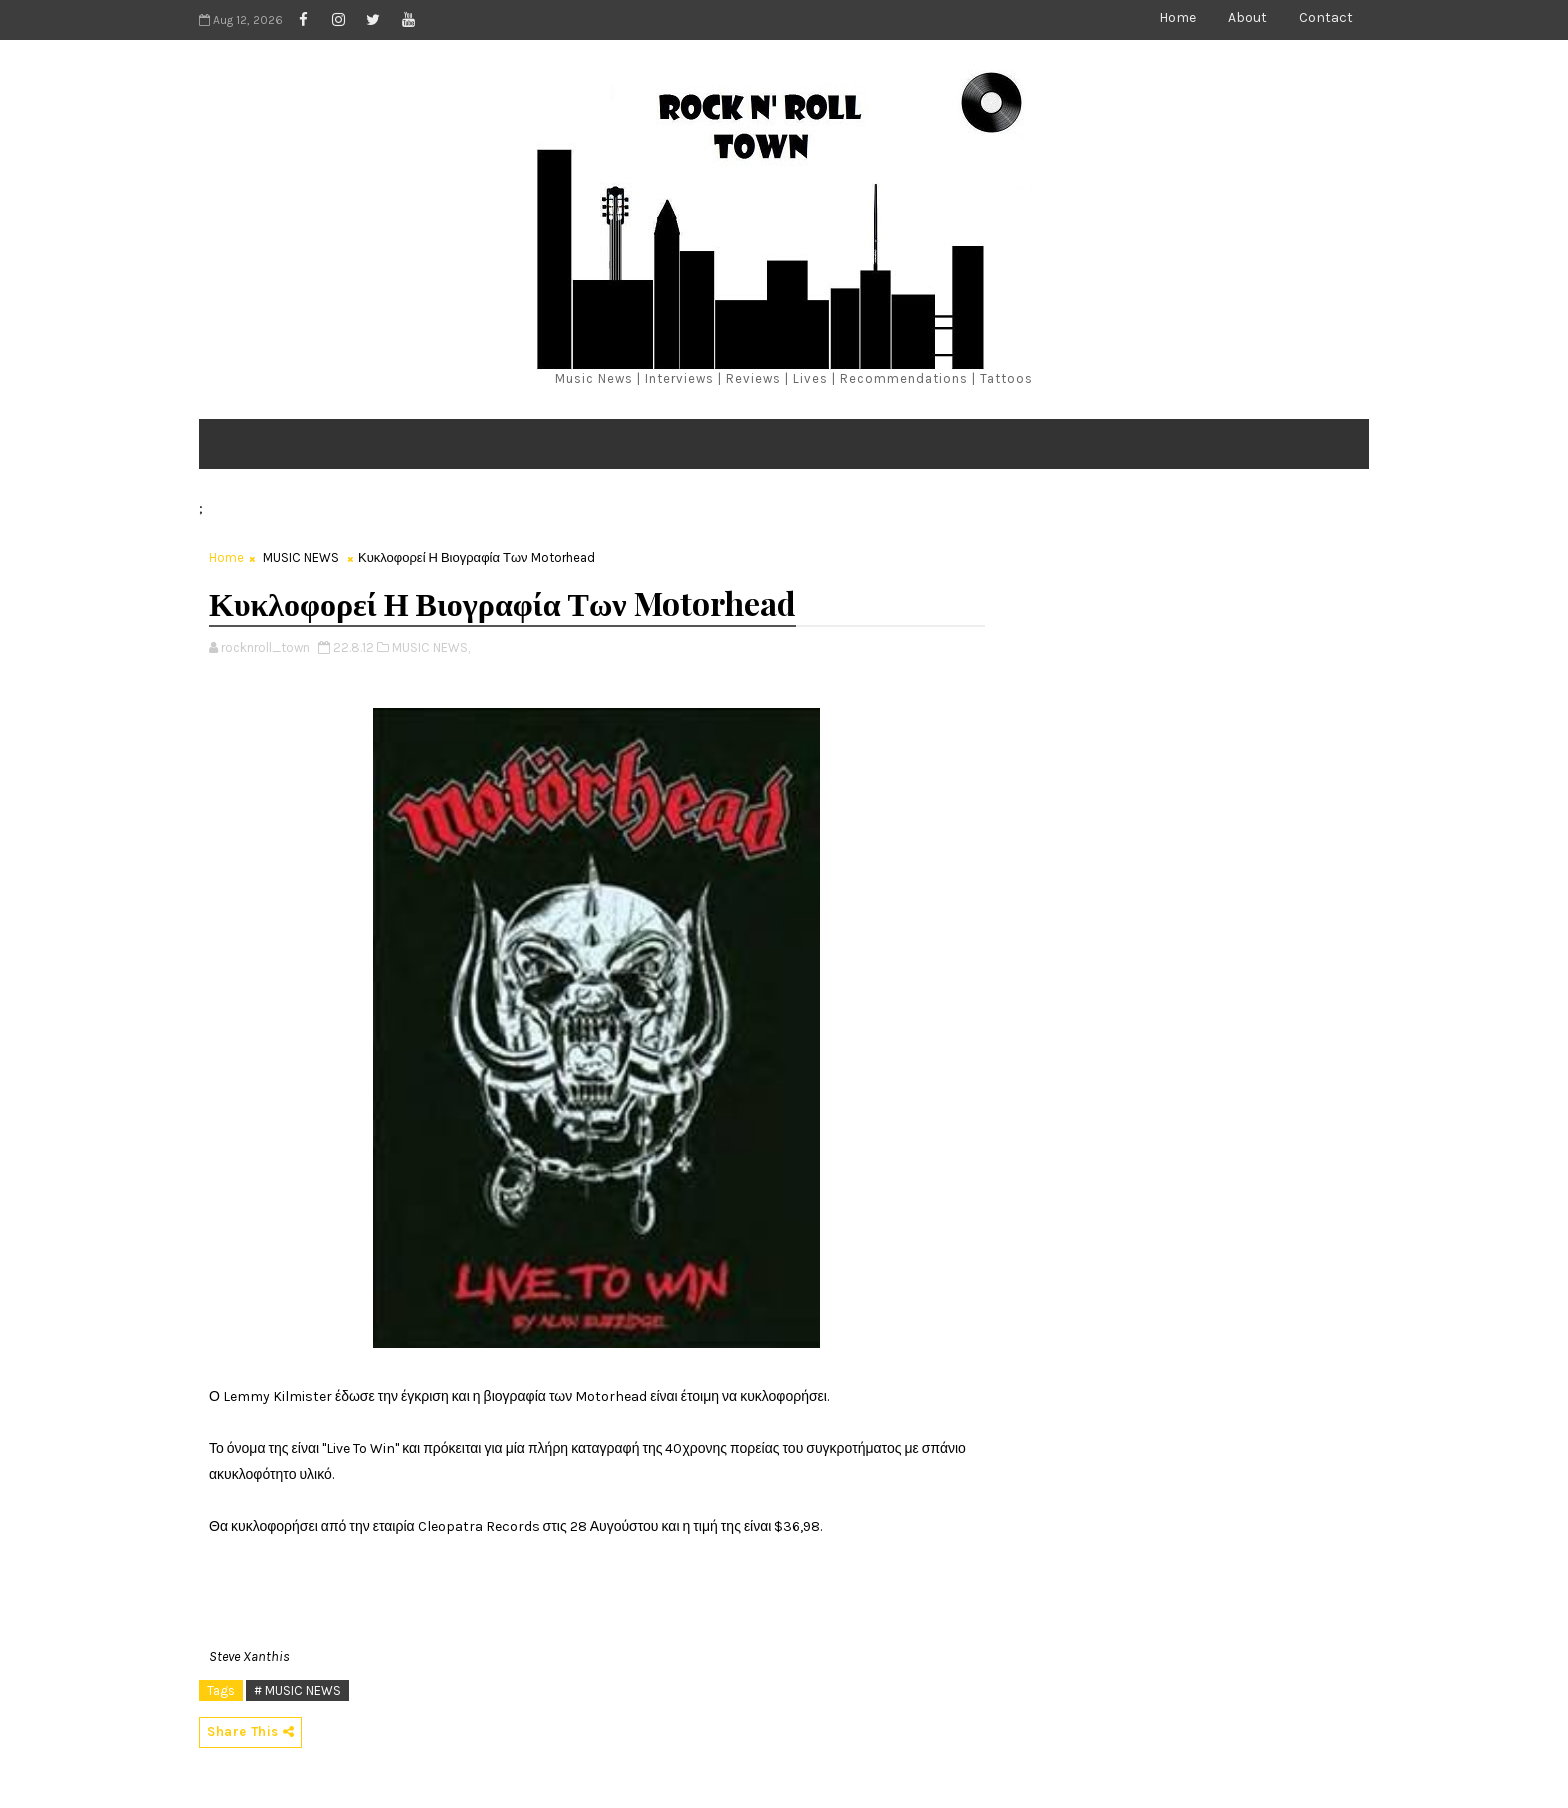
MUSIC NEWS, (431, 647)
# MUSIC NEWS (297, 1690)
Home (1177, 17)
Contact (1326, 17)
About (1247, 17)
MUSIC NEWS (301, 557)
